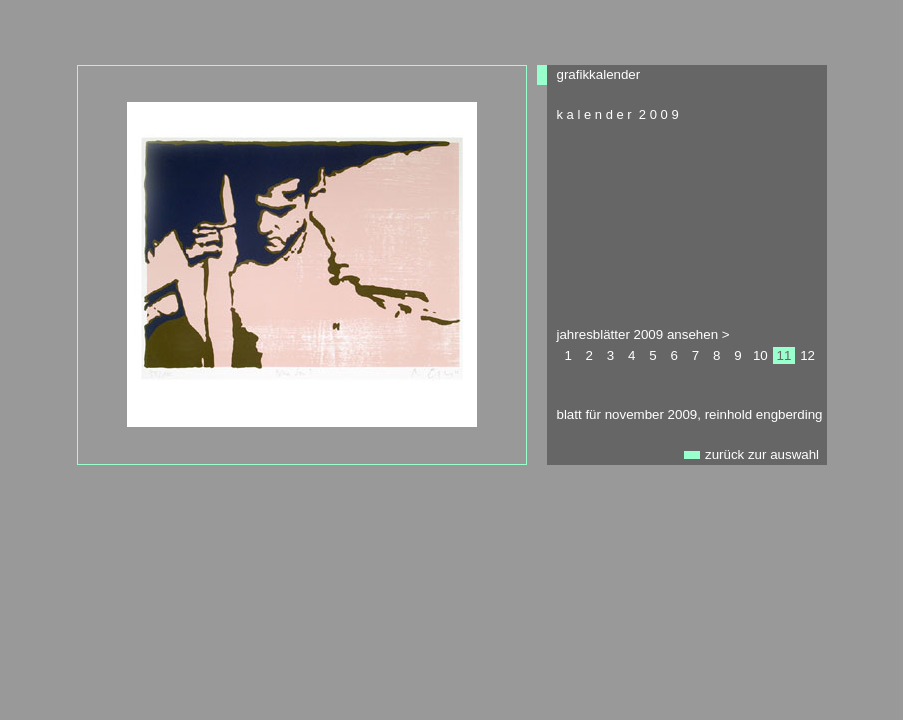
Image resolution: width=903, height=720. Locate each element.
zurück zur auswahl (762, 454)
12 (807, 355)
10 (760, 355)
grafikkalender (599, 74)
